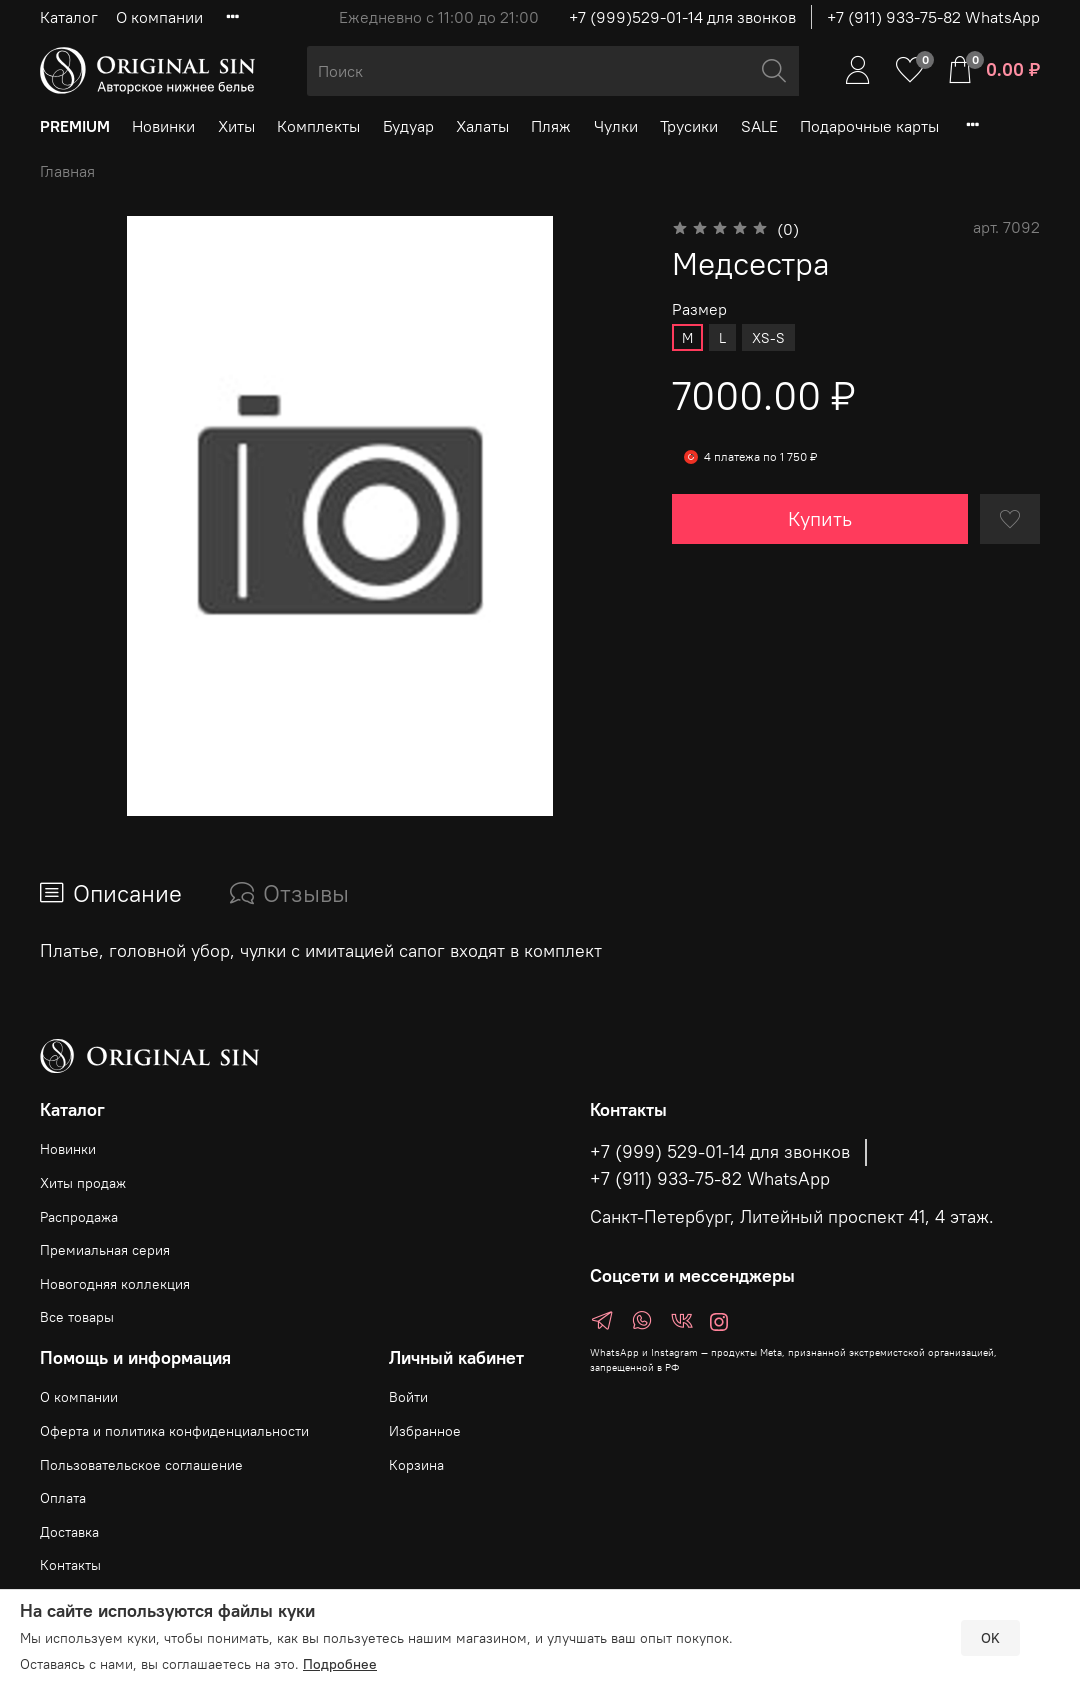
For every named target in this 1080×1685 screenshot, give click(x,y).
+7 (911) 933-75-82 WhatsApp (933, 17)
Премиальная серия (105, 1250)
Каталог (69, 17)
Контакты (70, 1565)
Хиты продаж (83, 1183)
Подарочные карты (869, 126)
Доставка (69, 1532)
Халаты (482, 126)
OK (990, 1638)
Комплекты (318, 126)
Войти (408, 1397)
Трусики (689, 126)
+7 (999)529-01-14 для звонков (682, 17)
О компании (159, 17)
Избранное (425, 1431)
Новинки (163, 126)
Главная (67, 171)
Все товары (77, 1317)
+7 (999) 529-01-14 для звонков (720, 1152)
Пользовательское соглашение (141, 1465)
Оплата (63, 1498)
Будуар (408, 126)
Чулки (616, 126)
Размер (699, 309)
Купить (820, 518)
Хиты (236, 126)
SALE (759, 126)
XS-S (768, 338)
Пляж (551, 126)
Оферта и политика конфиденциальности (174, 1431)
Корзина (416, 1465)
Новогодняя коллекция (115, 1284)
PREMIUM (75, 126)
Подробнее (340, 1664)
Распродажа (79, 1217)
